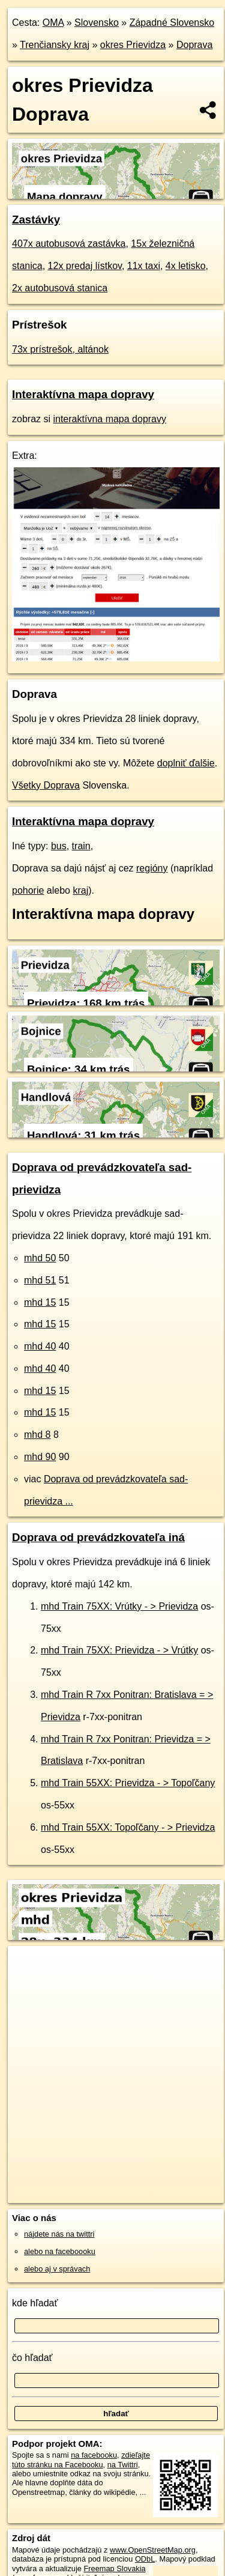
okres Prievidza (133, 45)
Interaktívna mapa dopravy (83, 394)
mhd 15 (40, 1302)
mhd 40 (40, 1346)
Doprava (194, 45)
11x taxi (143, 266)
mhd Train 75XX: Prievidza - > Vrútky (119, 1650)
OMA (53, 22)
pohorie (28, 890)
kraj (80, 890)
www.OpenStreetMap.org (153, 2549)
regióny (151, 868)
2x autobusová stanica (59, 288)
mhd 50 (40, 1258)
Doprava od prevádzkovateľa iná (98, 1537)
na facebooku (94, 2454)
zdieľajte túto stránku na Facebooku (81, 2459)
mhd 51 (40, 1280)
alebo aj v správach (57, 2268)
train (81, 846)
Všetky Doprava (46, 785)
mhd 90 (40, 1457)
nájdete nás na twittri (59, 2233)
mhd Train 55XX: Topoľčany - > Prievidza (128, 1827)
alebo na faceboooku (59, 2251)
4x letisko (186, 266)
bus (59, 846)
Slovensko (96, 22)
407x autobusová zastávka (68, 243)
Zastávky (36, 219)
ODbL (145, 2558)
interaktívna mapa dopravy (109, 419)
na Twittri (122, 2464)
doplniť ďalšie (186, 763)
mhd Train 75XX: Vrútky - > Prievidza (119, 1606)
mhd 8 (37, 1434)
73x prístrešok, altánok (60, 349)
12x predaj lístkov (85, 266)
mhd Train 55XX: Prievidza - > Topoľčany (128, 1783)
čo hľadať (32, 2358)
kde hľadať (35, 2303)
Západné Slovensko (172, 22)
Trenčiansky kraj (54, 45)
